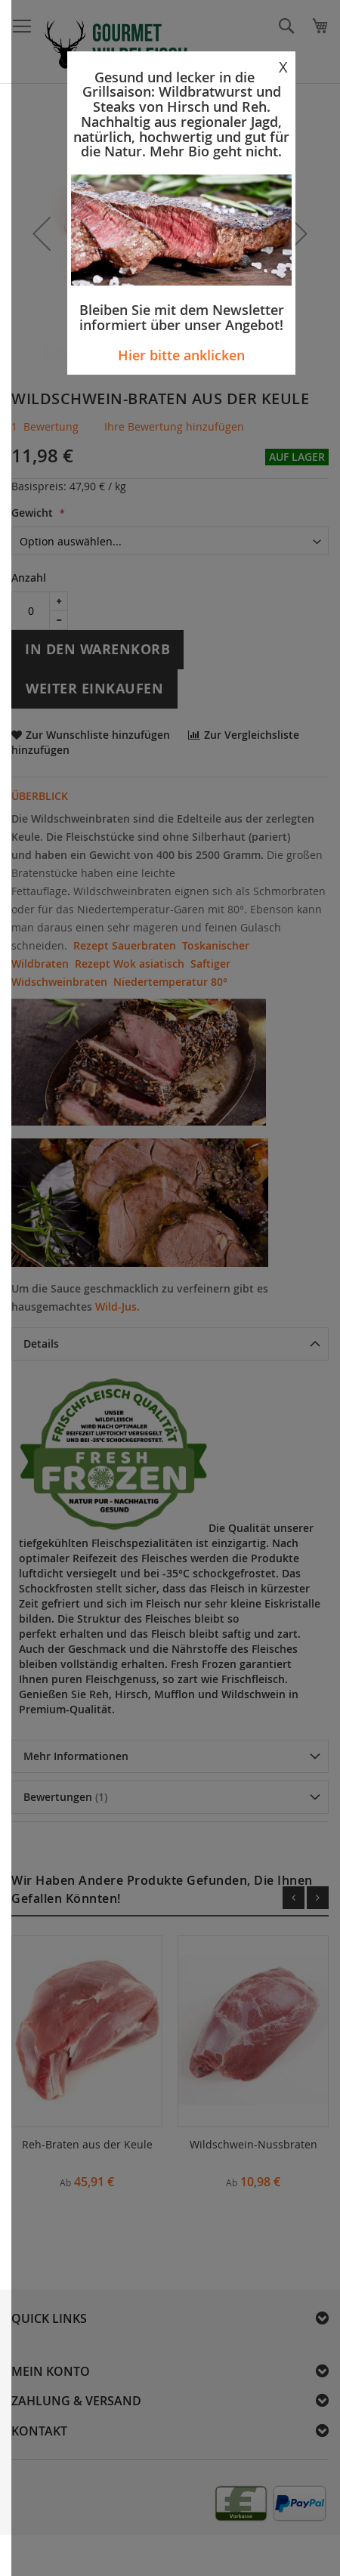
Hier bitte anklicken (181, 355)
